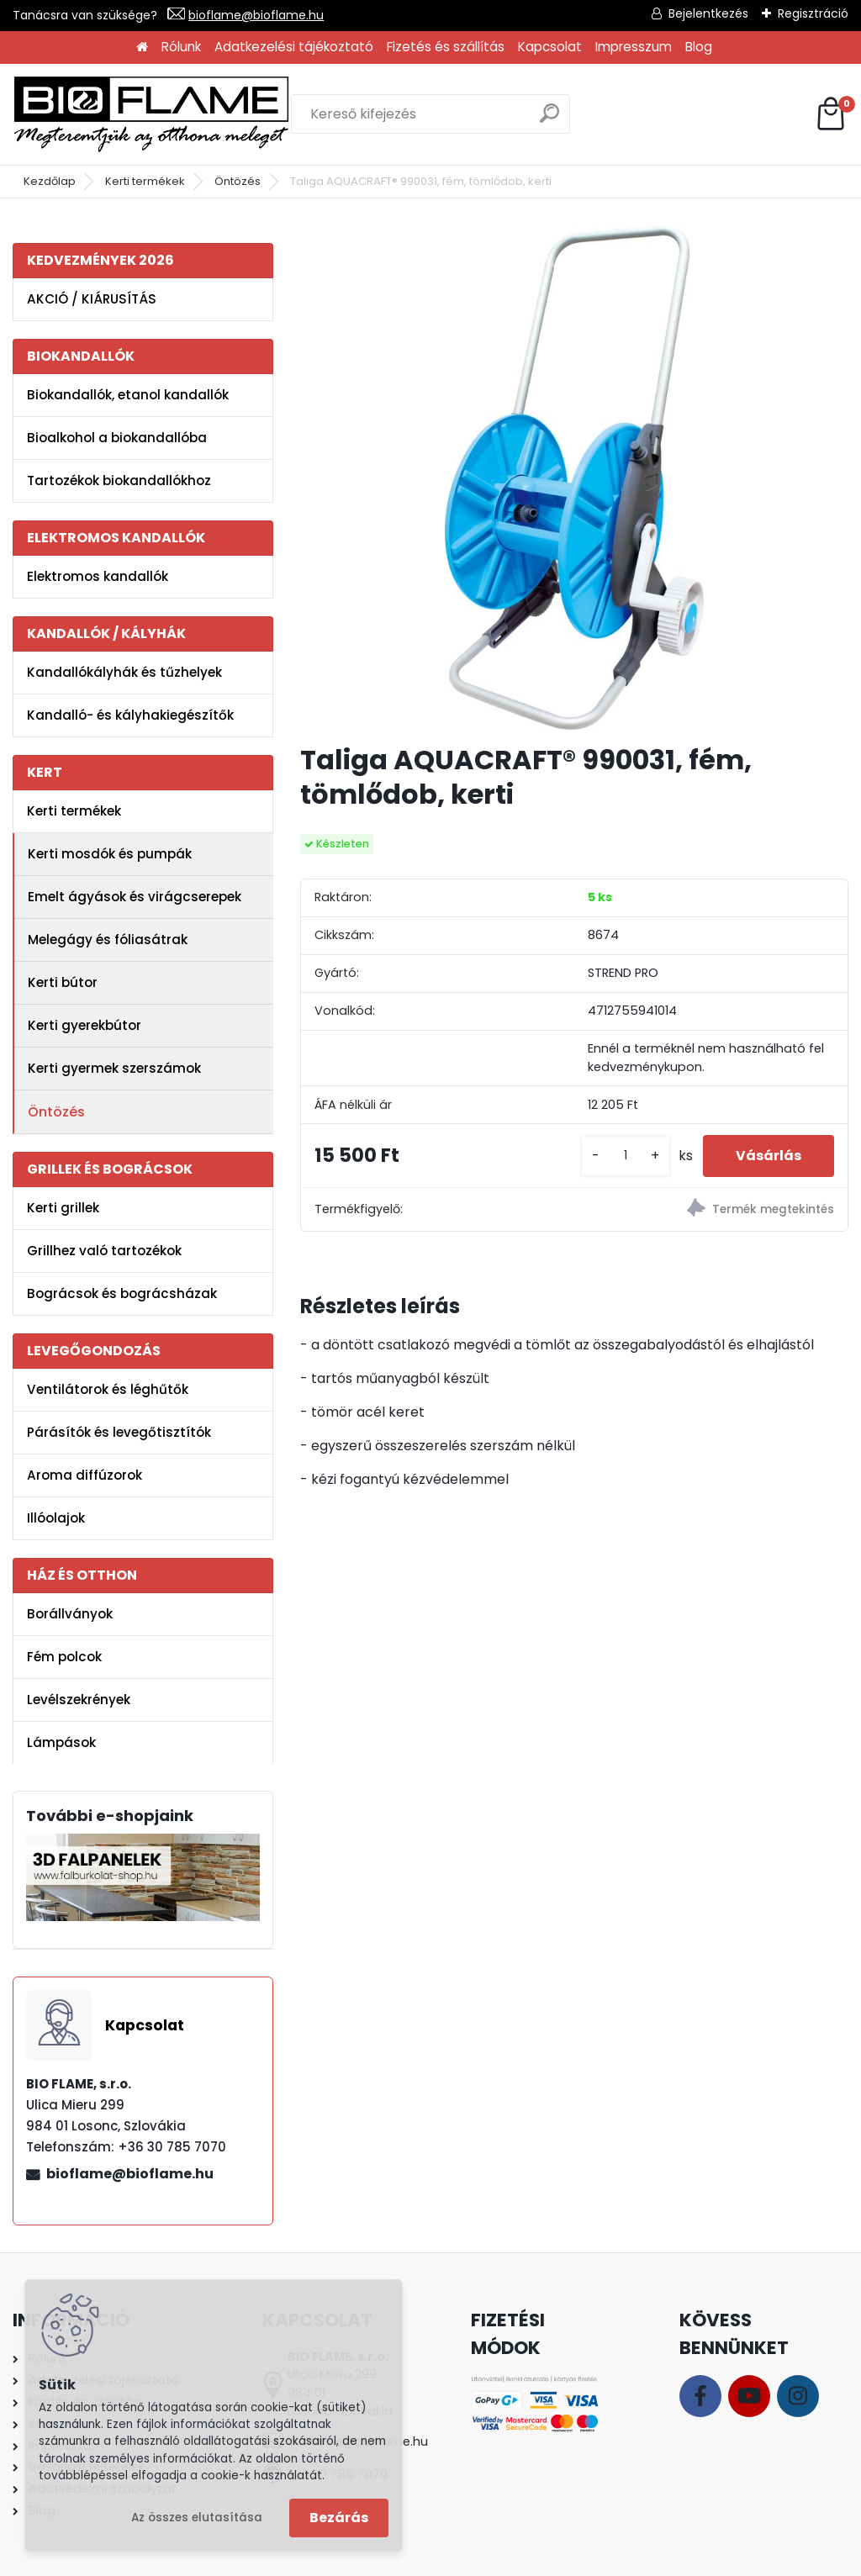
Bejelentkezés (708, 13)
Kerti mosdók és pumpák (110, 854)
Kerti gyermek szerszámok (114, 1068)
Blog (698, 46)
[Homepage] (142, 47)
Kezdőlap (50, 181)
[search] (549, 119)
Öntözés (237, 181)
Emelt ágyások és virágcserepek (134, 896)
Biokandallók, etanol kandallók (128, 395)
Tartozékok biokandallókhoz (119, 480)
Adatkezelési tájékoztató (293, 46)
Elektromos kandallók (97, 576)
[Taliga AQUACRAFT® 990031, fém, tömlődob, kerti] (575, 477)
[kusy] (624, 1155)
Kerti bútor (63, 982)
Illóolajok (56, 1518)
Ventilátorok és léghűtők (107, 1389)
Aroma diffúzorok (84, 1475)
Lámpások (61, 1742)
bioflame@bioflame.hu (256, 15)
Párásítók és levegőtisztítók (119, 1432)
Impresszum (633, 46)
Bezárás (338, 2517)
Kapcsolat (550, 46)
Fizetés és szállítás (445, 46)
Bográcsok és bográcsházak (122, 1293)
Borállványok (70, 1614)
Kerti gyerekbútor (84, 1025)
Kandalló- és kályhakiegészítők (130, 715)
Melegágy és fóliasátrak (108, 939)
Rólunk (181, 46)
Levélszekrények (78, 1699)
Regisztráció (813, 13)
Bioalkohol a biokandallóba (117, 437)
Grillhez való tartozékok (104, 1250)
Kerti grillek (63, 1208)
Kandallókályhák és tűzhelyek (124, 672)
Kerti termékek (145, 181)
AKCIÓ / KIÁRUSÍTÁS (91, 299)
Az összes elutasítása (196, 2518)
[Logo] (151, 114)
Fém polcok (64, 1656)
